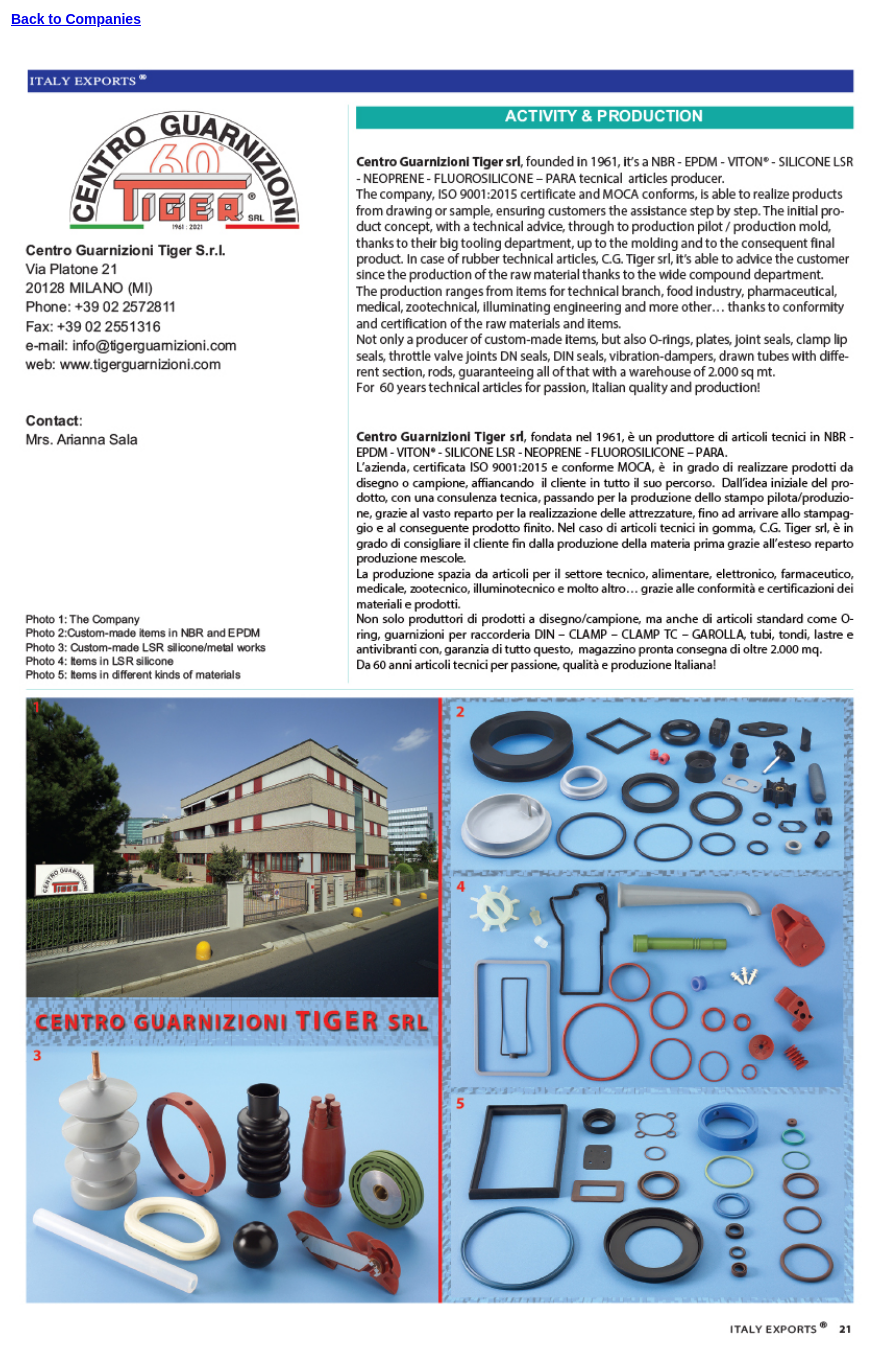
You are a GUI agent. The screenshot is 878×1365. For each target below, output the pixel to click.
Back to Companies (76, 19)
